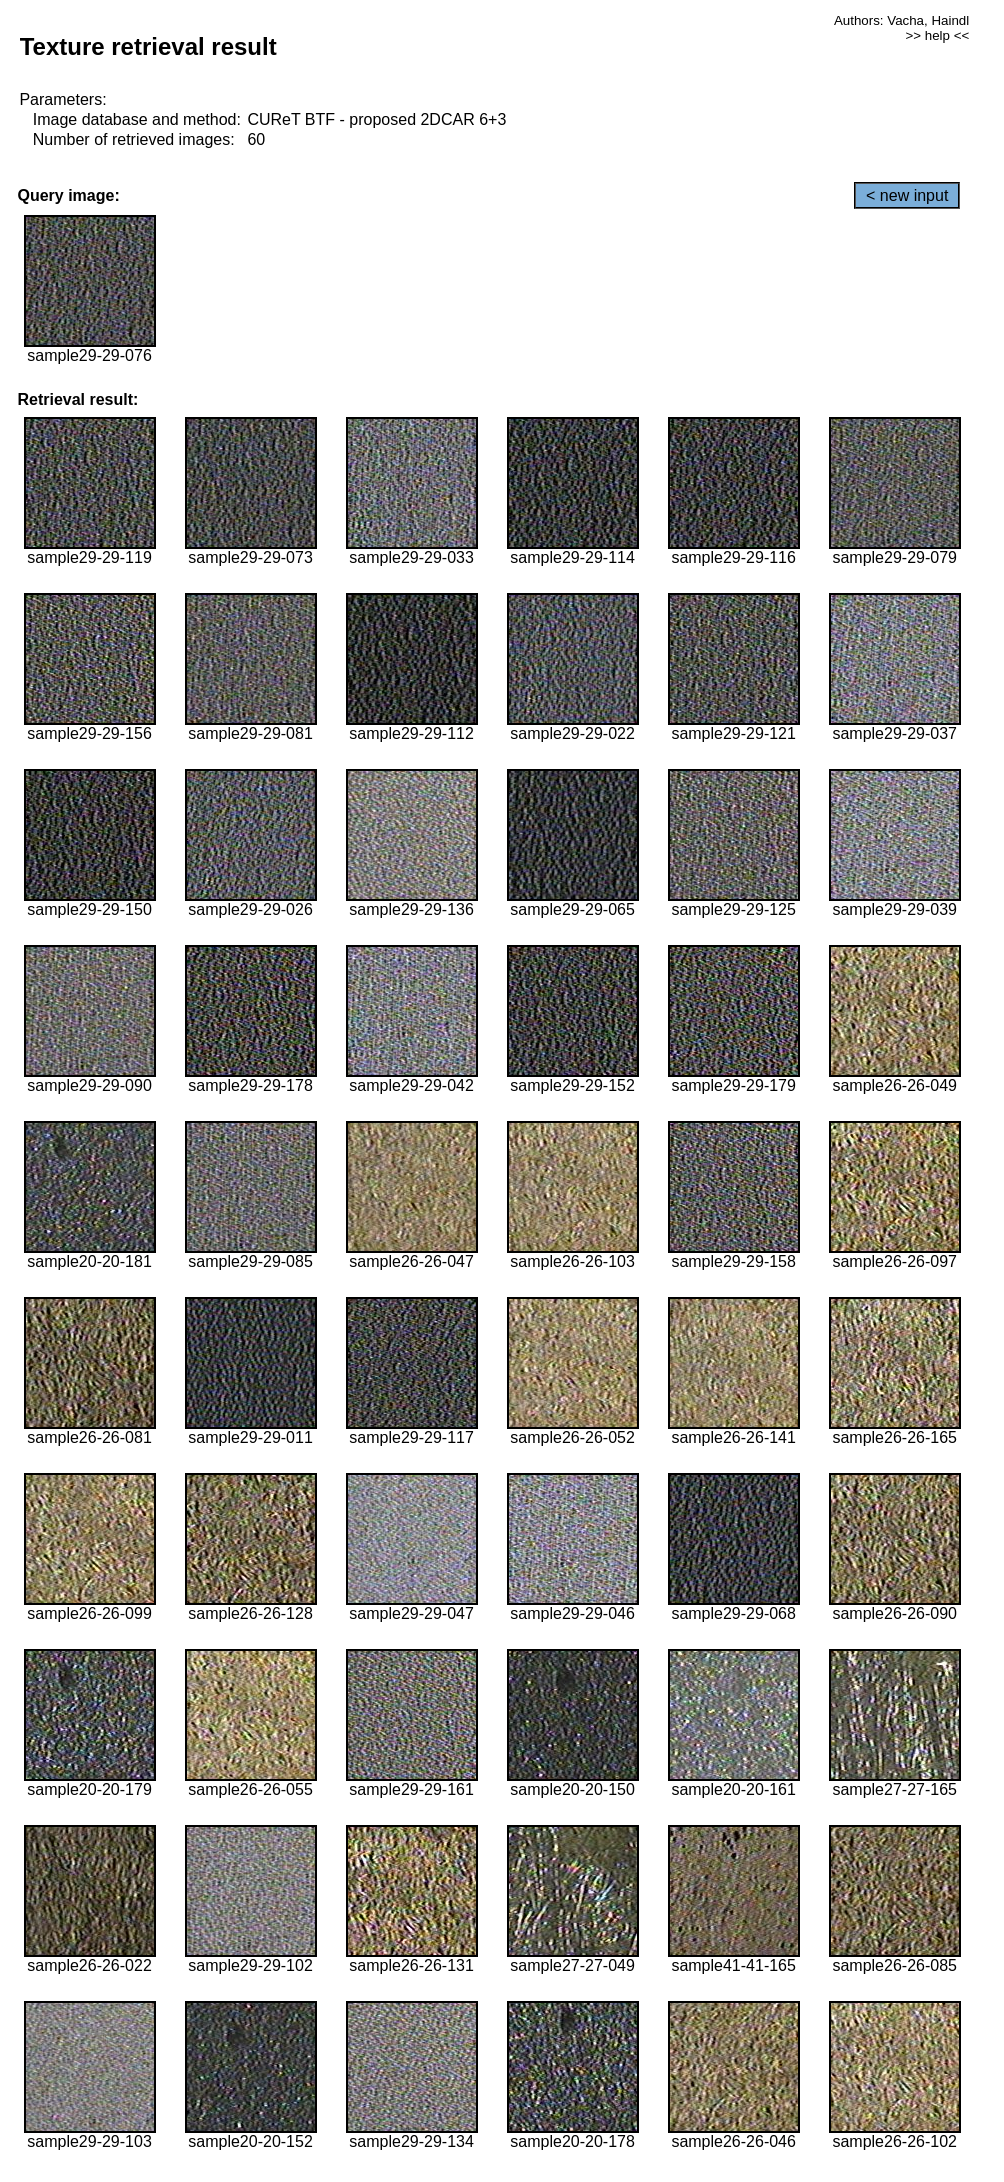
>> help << (937, 35)
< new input (907, 195)
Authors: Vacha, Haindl (901, 20)
